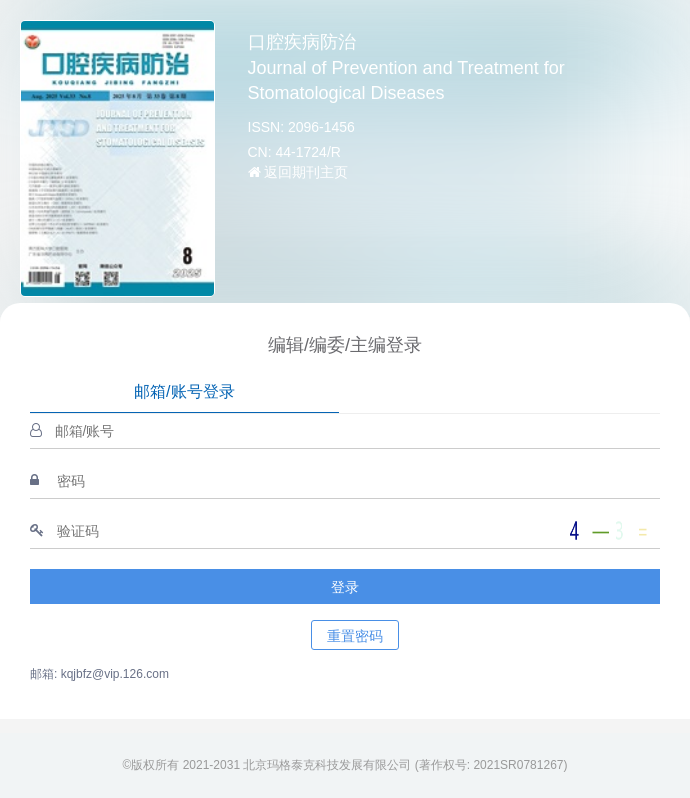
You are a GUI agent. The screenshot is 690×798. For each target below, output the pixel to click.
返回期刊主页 (298, 172)
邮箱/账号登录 (184, 391)
